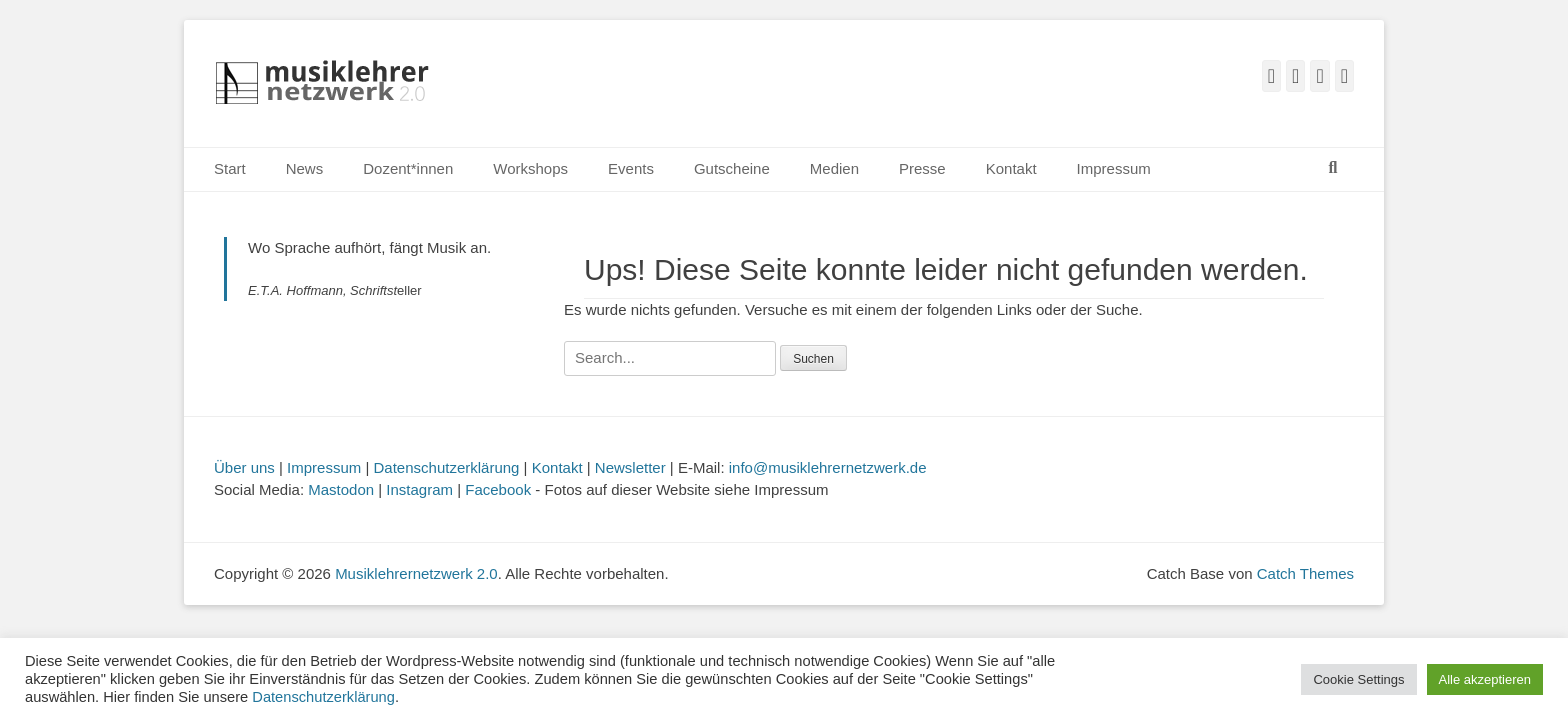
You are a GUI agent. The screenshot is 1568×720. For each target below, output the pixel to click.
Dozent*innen (408, 168)
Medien (834, 168)
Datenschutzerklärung (447, 467)
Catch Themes (1305, 573)
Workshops (530, 168)
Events (631, 168)
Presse (922, 168)
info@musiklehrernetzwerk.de (828, 467)
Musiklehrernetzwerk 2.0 (416, 573)
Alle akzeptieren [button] (1485, 679)
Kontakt (1011, 168)
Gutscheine (732, 168)
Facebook (498, 489)
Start (230, 168)
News (305, 168)
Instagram (419, 489)
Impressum (1114, 168)
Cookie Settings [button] (1358, 679)
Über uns (244, 467)
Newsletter (630, 467)
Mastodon (341, 489)
